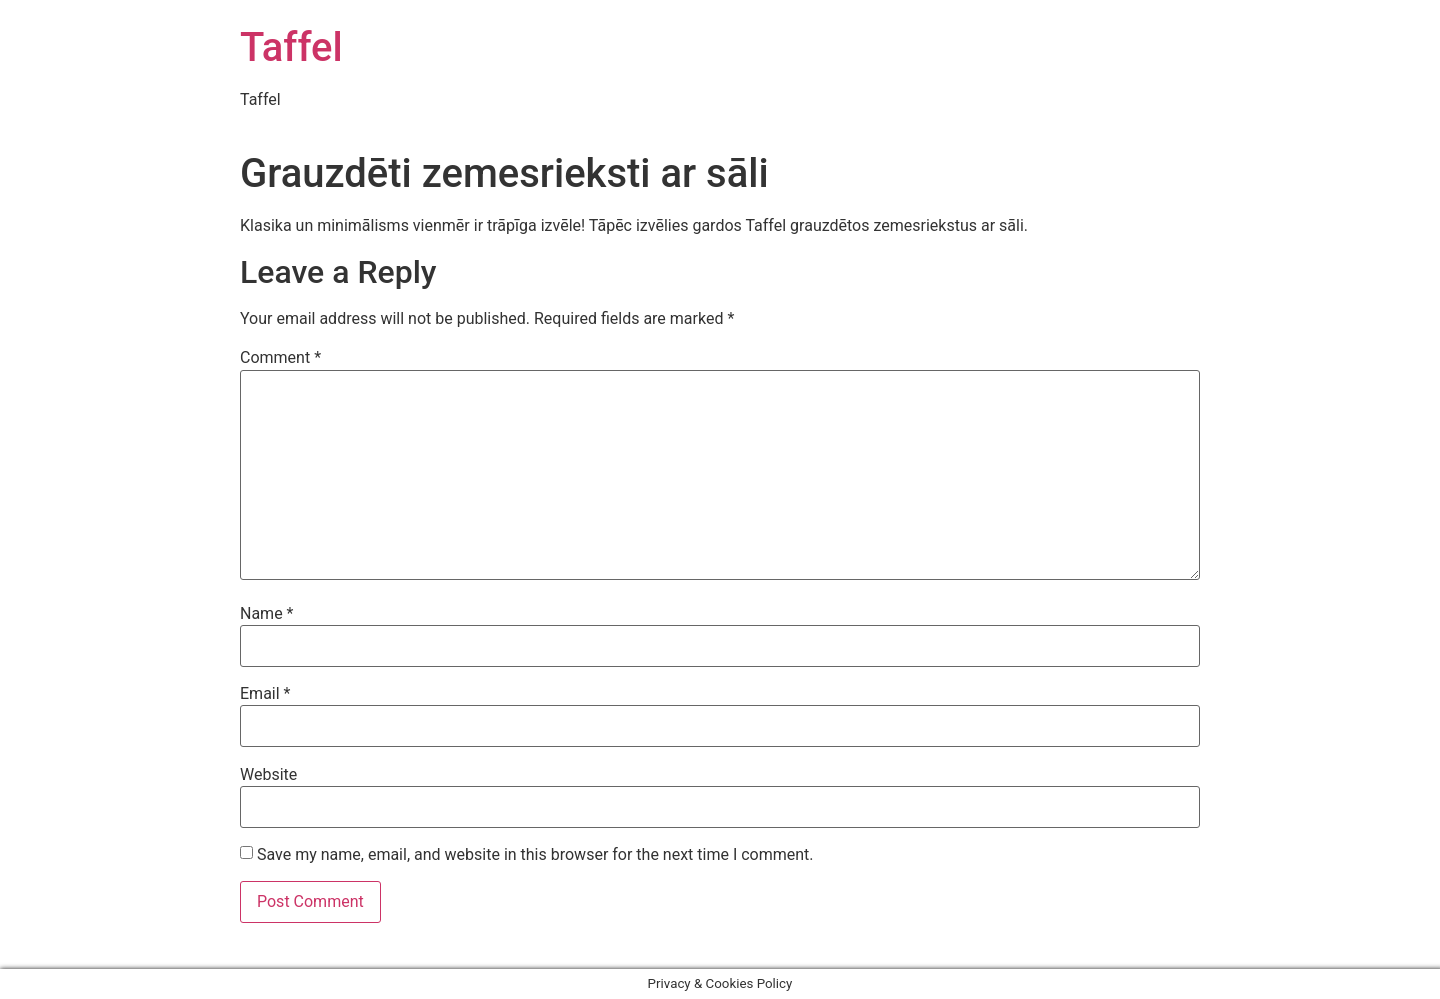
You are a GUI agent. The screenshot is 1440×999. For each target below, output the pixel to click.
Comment (280, 358)
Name (267, 614)
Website (268, 775)
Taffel (291, 47)
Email (265, 694)
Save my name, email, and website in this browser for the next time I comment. (535, 855)
